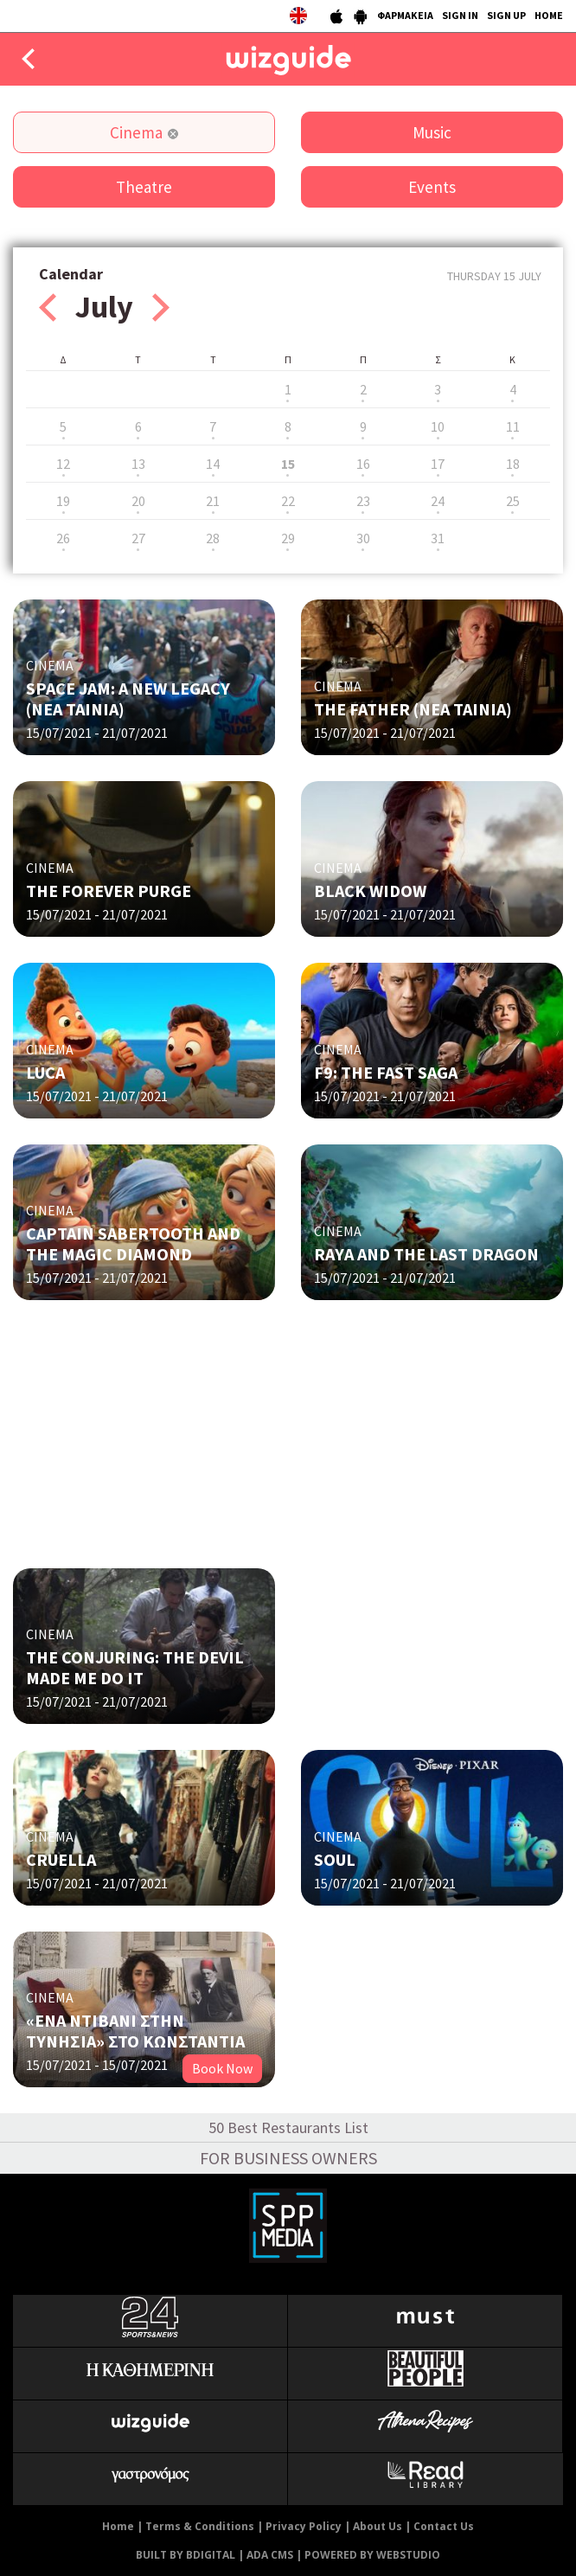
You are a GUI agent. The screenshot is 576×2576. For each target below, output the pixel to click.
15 (288, 463)
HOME (548, 15)
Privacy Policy (304, 2526)
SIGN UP (506, 15)
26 (63, 538)
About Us (377, 2526)
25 (513, 500)
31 (438, 538)
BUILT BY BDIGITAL (185, 2554)
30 (363, 538)
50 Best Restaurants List (288, 2127)
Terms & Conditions (199, 2526)
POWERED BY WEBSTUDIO (372, 2554)
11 (513, 426)
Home (118, 2526)
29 (288, 538)
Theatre (144, 186)
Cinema (136, 132)
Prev (47, 307)
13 (138, 463)
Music (432, 132)
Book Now (222, 2068)
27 (138, 538)
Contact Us (443, 2526)
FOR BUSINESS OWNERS (288, 2158)
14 (213, 463)
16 (363, 463)
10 (438, 426)
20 (138, 500)
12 (63, 463)
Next (161, 307)
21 (213, 500)
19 (63, 500)
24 (438, 500)
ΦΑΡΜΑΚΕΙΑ (405, 15)
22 (288, 500)
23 (363, 500)
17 (438, 463)
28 (213, 538)
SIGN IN (460, 15)
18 (513, 463)
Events (432, 186)
